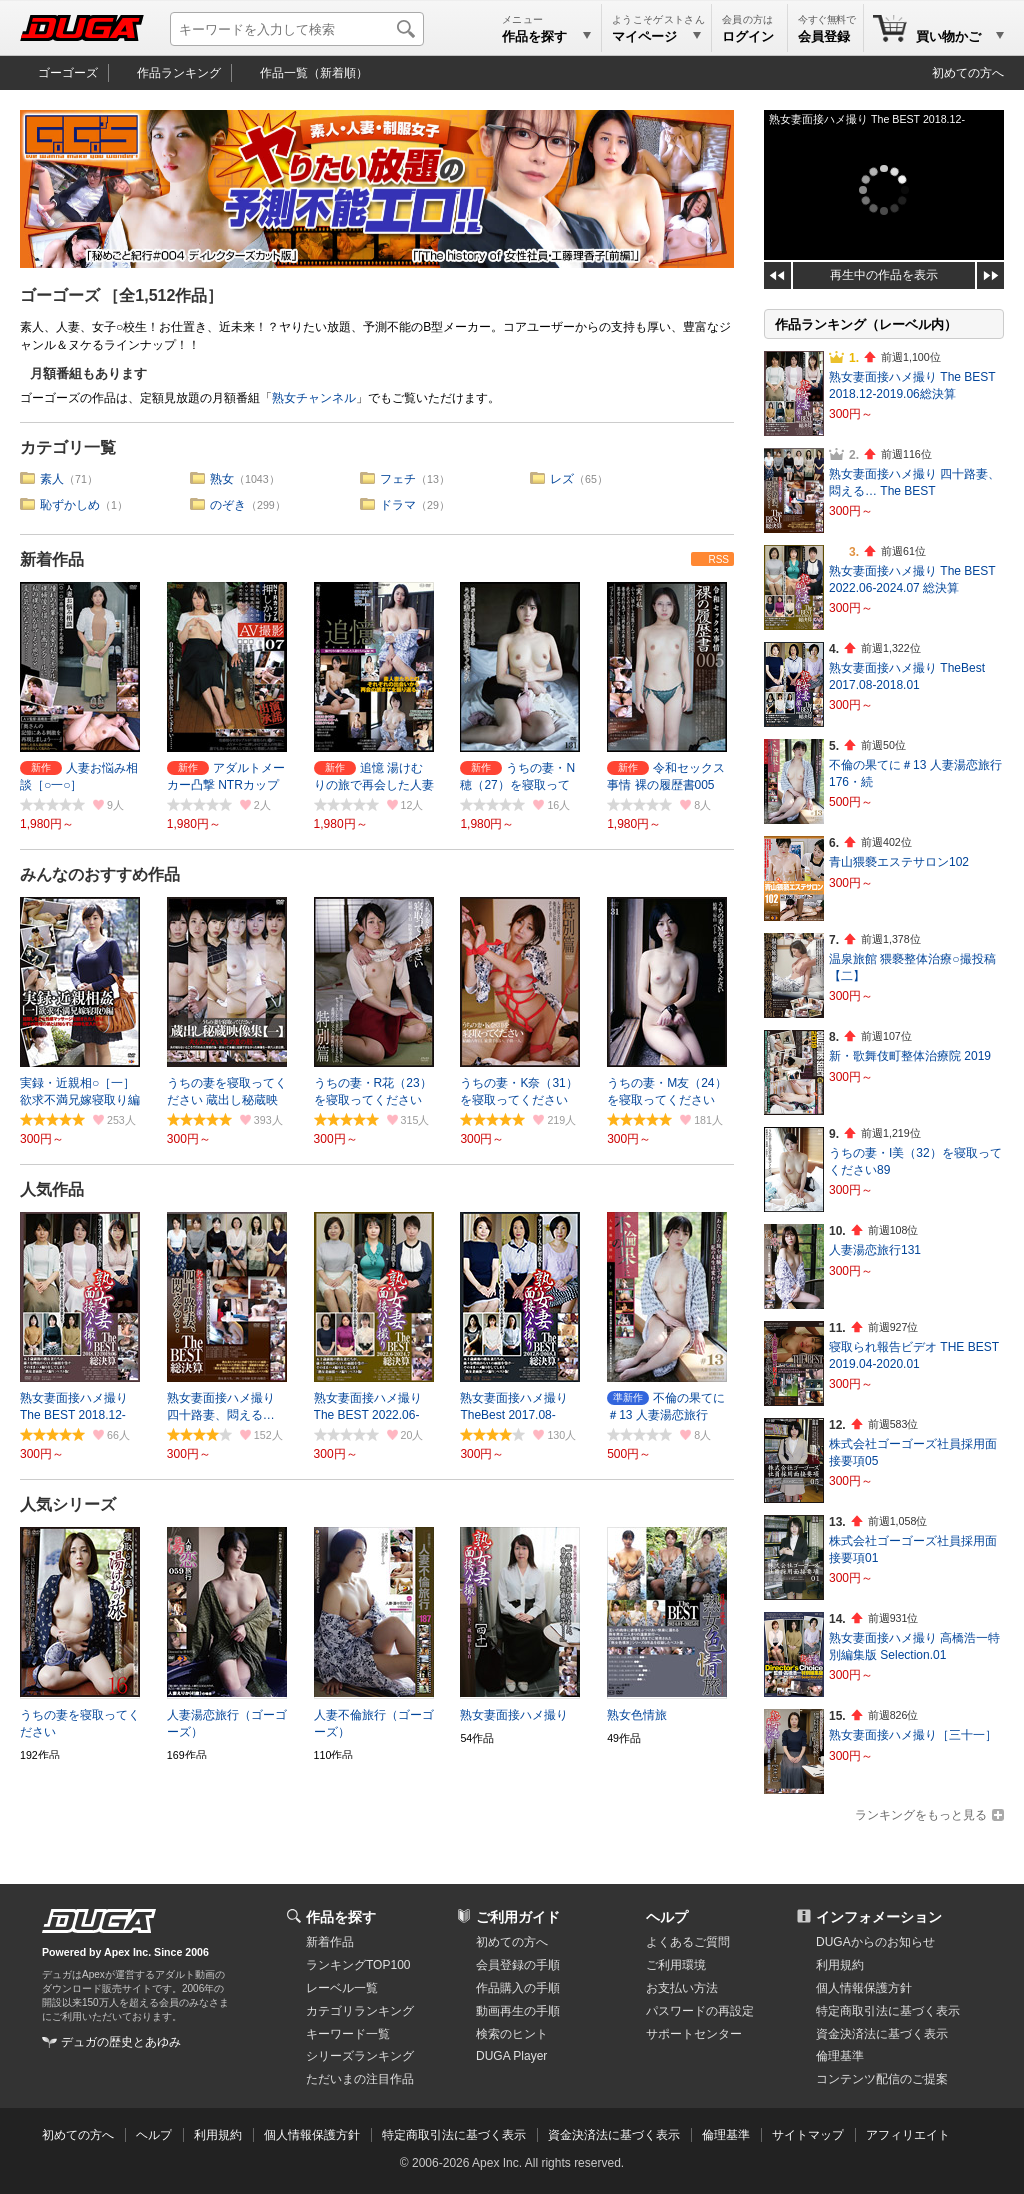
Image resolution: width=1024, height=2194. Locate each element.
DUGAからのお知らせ (875, 1942)
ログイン (748, 36)
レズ (562, 479)
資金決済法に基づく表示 (614, 2135)
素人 (52, 479)
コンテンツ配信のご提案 (882, 2079)
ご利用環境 (676, 1965)
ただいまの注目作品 (360, 2079)
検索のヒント (512, 2034)
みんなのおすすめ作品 (100, 874)
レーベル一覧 (342, 1988)
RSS (718, 559)
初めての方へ (968, 73)
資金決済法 (882, 2034)
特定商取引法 (888, 2011)
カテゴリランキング (360, 2011)
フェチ (398, 479)
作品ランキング (179, 73)
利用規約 (840, 1965)
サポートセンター (694, 2034)
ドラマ (398, 505)
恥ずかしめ (70, 505)
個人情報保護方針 (864, 1988)
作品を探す (341, 1917)
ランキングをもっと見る (921, 1815)
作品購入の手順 (518, 1988)
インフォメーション (879, 1917)
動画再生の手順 (518, 2011)
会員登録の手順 (518, 1965)
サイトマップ (808, 2135)
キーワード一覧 (348, 2034)
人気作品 (52, 1189)
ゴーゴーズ (68, 73)
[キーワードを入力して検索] (297, 29)
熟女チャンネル (314, 398)
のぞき (228, 505)
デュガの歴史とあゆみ (121, 2042)
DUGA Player (511, 2056)
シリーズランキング (360, 2056)
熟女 (222, 479)
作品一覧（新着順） (314, 73)
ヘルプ (667, 1917)
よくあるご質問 (688, 1942)
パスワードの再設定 (700, 2011)
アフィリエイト (908, 2135)
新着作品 (52, 559)
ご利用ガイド (518, 1917)
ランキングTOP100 (358, 1965)
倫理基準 (840, 2056)
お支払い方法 (682, 1988)
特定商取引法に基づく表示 (454, 2135)
